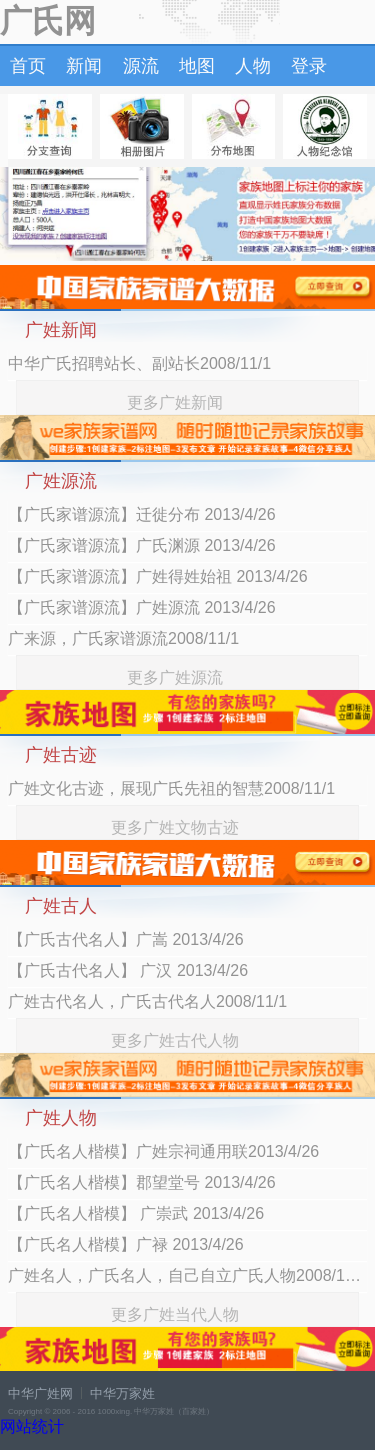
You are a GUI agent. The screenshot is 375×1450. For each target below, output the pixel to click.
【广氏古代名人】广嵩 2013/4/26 (126, 939)
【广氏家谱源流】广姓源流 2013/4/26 (142, 607)
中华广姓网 (40, 1393)
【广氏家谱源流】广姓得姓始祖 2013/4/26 (158, 576)
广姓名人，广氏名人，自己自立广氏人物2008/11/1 (187, 1275)
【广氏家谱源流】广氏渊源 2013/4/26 (142, 545)
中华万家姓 (122, 1393)
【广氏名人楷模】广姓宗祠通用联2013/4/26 (163, 1151)
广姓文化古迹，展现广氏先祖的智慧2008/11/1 (171, 788)
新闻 (84, 66)
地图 (197, 66)
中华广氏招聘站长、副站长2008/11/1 (139, 363)
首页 (28, 66)
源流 (141, 66)
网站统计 (32, 1426)
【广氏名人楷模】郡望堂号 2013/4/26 (142, 1182)
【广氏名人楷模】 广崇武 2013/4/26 (136, 1213)
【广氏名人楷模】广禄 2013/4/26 (126, 1244)
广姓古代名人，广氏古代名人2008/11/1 (147, 1001)
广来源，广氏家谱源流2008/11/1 (123, 638)
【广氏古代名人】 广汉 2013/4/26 (128, 970)
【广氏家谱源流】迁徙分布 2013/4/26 (142, 514)
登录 (309, 66)
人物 (253, 66)
